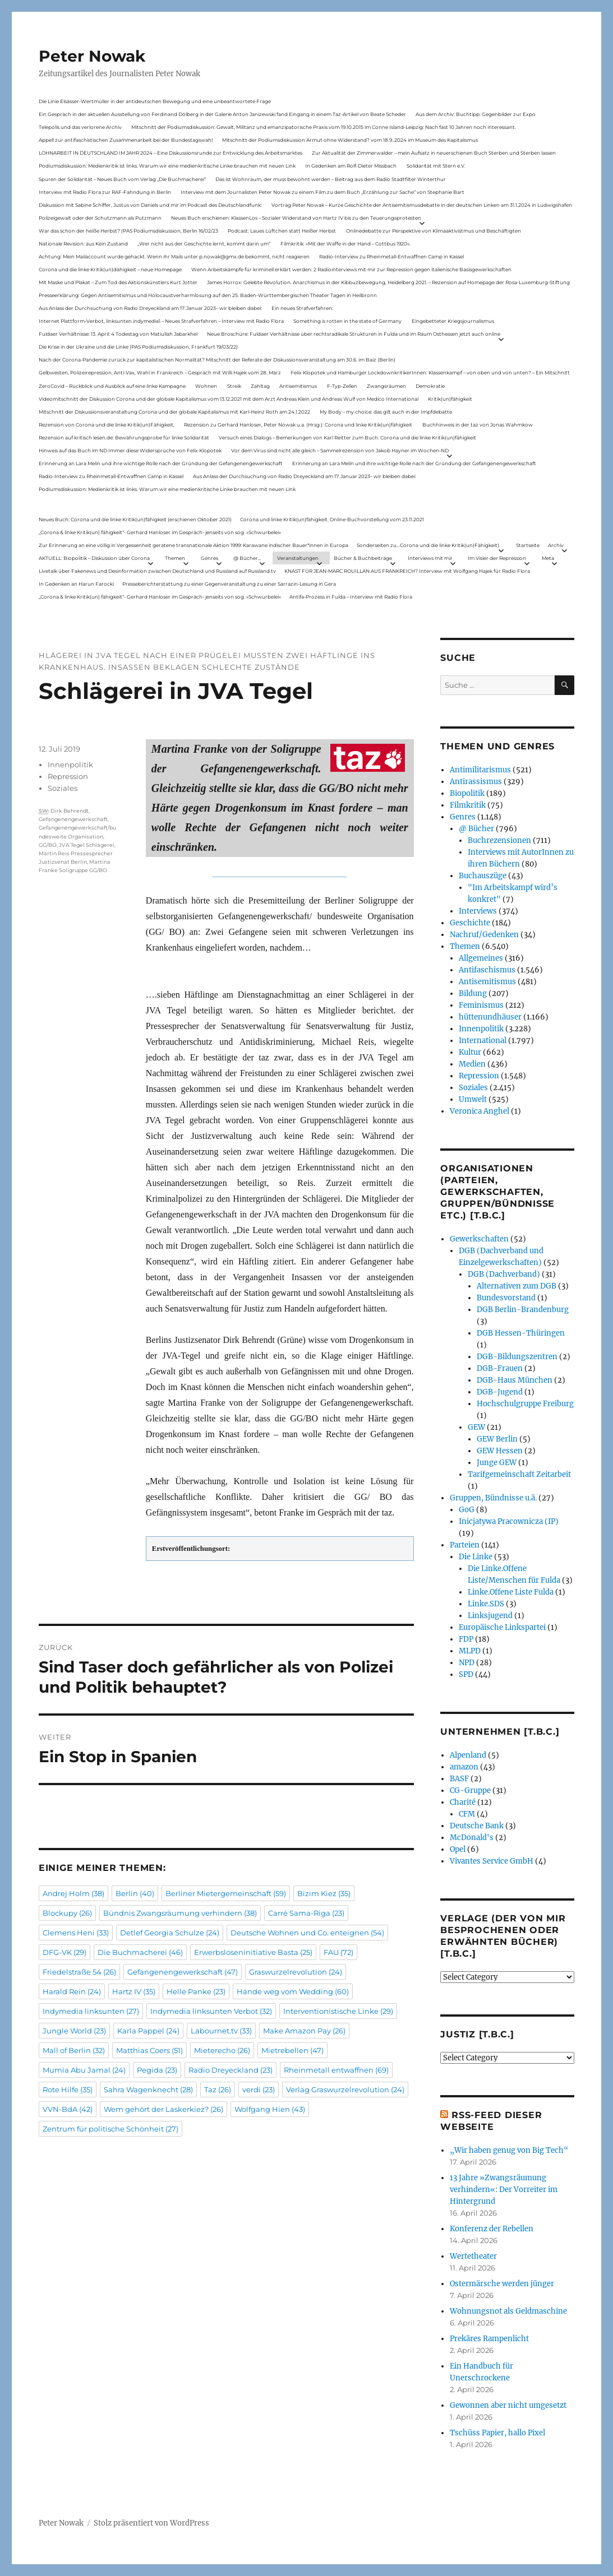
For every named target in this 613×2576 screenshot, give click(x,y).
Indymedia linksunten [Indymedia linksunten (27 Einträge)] (91, 2011)
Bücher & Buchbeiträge (363, 558)
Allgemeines (481, 958)
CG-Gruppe (470, 1790)
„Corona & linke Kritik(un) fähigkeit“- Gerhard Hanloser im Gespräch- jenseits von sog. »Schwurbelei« (160, 532)
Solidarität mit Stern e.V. (436, 166)
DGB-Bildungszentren (517, 1356)
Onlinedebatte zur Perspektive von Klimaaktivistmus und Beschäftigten (433, 231)
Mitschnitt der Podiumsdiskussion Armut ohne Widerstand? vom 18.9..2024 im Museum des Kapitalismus (350, 140)
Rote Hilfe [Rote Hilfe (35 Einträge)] (68, 2089)
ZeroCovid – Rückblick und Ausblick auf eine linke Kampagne (112, 386)
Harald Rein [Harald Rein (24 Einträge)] (72, 1991)
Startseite (528, 545)
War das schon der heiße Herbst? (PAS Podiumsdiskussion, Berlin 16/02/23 (128, 231)
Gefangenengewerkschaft (73, 819)
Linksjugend (490, 1615)
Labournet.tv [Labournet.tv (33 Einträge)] (221, 2030)
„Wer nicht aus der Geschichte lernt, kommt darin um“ (203, 243)
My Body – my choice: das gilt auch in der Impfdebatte (386, 412)
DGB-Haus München (514, 1380)
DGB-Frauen (500, 1368)
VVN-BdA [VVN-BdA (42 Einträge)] (68, 2109)
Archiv (556, 545)
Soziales (62, 788)
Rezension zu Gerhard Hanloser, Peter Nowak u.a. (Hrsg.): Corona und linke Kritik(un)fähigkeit (298, 424)
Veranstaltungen (298, 558)
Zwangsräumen (386, 386)
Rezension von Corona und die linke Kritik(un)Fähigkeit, (106, 424)
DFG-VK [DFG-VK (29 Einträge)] (64, 1952)
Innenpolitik (70, 764)
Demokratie (430, 386)
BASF (459, 1778)
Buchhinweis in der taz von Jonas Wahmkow (477, 424)
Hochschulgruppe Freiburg (525, 1404)
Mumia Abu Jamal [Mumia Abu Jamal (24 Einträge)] (84, 2069)
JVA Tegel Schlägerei (86, 845)
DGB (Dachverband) (504, 1274)
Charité (463, 1802)
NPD (466, 1662)
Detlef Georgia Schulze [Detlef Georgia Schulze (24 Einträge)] (169, 1932)
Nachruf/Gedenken (484, 934)
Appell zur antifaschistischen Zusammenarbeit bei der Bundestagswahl (126, 140)
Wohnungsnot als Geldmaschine (508, 2311)
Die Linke (475, 1557)
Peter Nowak (92, 56)
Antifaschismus (487, 970)
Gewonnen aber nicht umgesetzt (508, 2405)
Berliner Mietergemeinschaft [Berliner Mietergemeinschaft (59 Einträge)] (225, 1893)
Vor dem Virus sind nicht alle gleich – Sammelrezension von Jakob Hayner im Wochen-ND (340, 450)
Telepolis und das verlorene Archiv (80, 127)
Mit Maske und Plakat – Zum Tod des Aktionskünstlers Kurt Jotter (118, 282)
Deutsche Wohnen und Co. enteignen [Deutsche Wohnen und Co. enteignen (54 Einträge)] (307, 1932)
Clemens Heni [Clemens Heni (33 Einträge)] (76, 1932)
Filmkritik (468, 805)
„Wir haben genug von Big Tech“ (509, 2150)
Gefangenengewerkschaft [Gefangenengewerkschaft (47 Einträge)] (182, 1971)
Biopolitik (467, 793)
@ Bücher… (247, 558)
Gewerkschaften (479, 1239)
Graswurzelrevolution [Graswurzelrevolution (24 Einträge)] (295, 1971)
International (482, 1040)
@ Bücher (476, 828)
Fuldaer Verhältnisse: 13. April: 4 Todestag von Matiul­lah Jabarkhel (118, 334)
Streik (234, 386)
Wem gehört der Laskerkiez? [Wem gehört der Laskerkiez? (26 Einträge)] (163, 2109)
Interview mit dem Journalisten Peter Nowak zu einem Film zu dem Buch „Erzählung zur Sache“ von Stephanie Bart (322, 192)
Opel (457, 1849)
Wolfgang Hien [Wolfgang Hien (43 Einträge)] (269, 2109)
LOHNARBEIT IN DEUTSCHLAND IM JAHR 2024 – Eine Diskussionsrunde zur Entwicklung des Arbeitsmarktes (170, 153)
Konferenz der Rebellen (491, 2229)
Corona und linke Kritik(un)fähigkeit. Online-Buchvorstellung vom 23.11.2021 (332, 519)
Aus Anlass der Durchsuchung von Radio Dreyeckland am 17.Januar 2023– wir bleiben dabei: (150, 308)
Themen (175, 558)
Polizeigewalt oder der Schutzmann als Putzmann (100, 218)
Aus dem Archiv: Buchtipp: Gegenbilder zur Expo (476, 114)
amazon (464, 1767)
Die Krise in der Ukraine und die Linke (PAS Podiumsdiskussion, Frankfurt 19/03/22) (138, 347)
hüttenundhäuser (490, 1017)
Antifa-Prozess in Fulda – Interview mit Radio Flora (350, 597)
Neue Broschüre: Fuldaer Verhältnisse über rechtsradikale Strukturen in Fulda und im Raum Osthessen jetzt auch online (353, 334)
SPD (466, 1674)
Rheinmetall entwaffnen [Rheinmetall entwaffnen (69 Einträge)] (336, 2069)
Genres (209, 558)
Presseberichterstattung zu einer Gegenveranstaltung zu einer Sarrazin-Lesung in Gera (229, 584)
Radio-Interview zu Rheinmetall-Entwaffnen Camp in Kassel (391, 256)
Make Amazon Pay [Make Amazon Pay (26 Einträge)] (304, 2030)
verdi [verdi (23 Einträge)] (258, 2089)
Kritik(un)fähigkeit (450, 399)
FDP (466, 1639)
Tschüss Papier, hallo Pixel (497, 2433)
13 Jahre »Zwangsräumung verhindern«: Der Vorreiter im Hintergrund (503, 2189)
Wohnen (206, 386)
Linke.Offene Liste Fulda (511, 1592)
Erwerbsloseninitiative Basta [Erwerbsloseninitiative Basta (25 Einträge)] (253, 1952)
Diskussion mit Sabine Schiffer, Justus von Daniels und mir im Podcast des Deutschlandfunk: (150, 205)
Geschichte (470, 923)
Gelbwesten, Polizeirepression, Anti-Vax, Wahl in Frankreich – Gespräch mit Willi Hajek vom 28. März (160, 372)
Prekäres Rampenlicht (489, 2338)
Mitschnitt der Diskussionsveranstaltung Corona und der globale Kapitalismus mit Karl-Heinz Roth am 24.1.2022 (174, 412)
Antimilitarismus (480, 770)
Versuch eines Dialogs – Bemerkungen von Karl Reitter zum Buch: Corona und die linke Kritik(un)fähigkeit (347, 437)
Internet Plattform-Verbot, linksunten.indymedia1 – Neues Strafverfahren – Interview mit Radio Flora (161, 321)
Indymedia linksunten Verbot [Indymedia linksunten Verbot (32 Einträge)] (211, 2011)
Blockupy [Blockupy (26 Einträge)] (67, 1912)
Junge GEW (497, 1462)
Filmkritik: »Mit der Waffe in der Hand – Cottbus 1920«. (345, 243)
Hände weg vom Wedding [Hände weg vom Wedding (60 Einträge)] (293, 1991)
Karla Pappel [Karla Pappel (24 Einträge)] (148, 2030)
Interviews (478, 911)
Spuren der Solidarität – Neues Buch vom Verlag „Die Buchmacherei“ (122, 179)
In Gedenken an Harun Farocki (76, 584)
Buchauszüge (482, 876)
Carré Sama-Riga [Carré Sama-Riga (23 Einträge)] (306, 1912)
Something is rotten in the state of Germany (347, 321)
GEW (476, 1427)
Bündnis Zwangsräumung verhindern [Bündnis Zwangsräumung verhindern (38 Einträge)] (180, 1912)
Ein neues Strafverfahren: (302, 308)
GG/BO (48, 845)
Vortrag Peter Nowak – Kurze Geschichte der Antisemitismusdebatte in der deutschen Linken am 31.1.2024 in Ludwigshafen (421, 205)
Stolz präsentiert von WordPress (151, 2523)
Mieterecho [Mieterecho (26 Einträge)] (222, 2050)
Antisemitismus (298, 386)
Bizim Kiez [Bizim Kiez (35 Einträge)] (324, 1893)
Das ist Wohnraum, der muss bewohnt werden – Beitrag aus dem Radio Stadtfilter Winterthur (330, 179)
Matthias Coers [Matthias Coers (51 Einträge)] (149, 2050)
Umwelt (473, 1099)
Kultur (470, 1052)
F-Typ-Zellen (342, 386)
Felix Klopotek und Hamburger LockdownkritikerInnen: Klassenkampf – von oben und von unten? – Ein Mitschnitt (430, 372)
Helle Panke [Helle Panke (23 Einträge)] (196, 1991)
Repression (68, 776)
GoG (466, 1509)
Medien (472, 1064)
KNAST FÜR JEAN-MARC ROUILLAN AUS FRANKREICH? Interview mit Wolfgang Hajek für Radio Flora (407, 571)
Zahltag (260, 386)
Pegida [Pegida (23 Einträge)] (157, 2069)
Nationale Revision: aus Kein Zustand (83, 243)
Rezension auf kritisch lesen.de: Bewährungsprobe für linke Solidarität (124, 437)
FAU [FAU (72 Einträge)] (338, 1952)
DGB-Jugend (500, 1392)
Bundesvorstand (506, 1298)
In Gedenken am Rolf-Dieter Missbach (351, 166)
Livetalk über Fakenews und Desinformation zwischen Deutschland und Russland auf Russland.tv (157, 571)
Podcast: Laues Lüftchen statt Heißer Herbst (282, 231)
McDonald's (472, 1837)
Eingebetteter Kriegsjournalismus (453, 321)
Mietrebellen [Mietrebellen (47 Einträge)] (292, 2050)
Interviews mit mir (430, 558)
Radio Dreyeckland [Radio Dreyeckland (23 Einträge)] (230, 2069)
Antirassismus (476, 781)
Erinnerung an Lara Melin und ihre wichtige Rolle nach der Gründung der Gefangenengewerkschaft (161, 463)
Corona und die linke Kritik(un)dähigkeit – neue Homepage (110, 269)
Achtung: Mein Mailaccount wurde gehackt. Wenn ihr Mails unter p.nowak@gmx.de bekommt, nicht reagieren (174, 256)
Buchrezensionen (499, 840)
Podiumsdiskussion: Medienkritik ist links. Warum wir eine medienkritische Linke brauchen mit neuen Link (167, 166)
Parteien (465, 1545)
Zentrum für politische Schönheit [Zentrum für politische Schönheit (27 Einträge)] (110, 2128)
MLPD (470, 1651)
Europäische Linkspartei (502, 1627)
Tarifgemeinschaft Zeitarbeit (519, 1474)
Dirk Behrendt (69, 811)
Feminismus (481, 1005)
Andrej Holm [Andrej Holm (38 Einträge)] (73, 1893)
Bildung (473, 993)
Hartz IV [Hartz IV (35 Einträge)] (133, 1991)
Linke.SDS (486, 1604)
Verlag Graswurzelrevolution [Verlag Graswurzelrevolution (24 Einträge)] (345, 2089)
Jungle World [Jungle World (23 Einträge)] (74, 2030)
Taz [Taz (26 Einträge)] (217, 2089)
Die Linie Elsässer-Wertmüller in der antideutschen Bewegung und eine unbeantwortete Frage (155, 101)
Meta (548, 558)
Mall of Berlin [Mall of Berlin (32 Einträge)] (74, 2050)
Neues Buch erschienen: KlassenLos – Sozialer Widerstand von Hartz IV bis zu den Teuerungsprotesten (296, 218)
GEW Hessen (500, 1451)
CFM (467, 1814)
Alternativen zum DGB (516, 1286)
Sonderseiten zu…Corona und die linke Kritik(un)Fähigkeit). (428, 545)
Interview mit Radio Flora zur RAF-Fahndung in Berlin (105, 192)
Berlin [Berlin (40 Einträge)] (135, 1893)
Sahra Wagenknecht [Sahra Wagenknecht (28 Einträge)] (148, 2089)
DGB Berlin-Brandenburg (523, 1309)
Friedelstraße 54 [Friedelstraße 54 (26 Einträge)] (79, 1971)
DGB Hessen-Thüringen (521, 1333)
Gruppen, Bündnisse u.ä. (493, 1498)
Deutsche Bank (477, 1826)
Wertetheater (473, 2256)
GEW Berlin (497, 1439)
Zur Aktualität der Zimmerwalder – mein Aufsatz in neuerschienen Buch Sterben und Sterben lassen (434, 153)
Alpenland (468, 1755)
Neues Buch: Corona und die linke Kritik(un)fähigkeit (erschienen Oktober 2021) (135, 519)
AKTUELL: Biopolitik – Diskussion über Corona (94, 558)
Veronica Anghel (479, 1111)
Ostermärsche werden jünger (502, 2283)
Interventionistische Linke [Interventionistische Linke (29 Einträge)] (338, 2011)
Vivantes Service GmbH (491, 1861)
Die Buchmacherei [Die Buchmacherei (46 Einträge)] (140, 1952)
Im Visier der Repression (497, 558)
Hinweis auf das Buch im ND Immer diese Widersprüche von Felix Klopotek (130, 450)
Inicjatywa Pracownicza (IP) (509, 1521)
